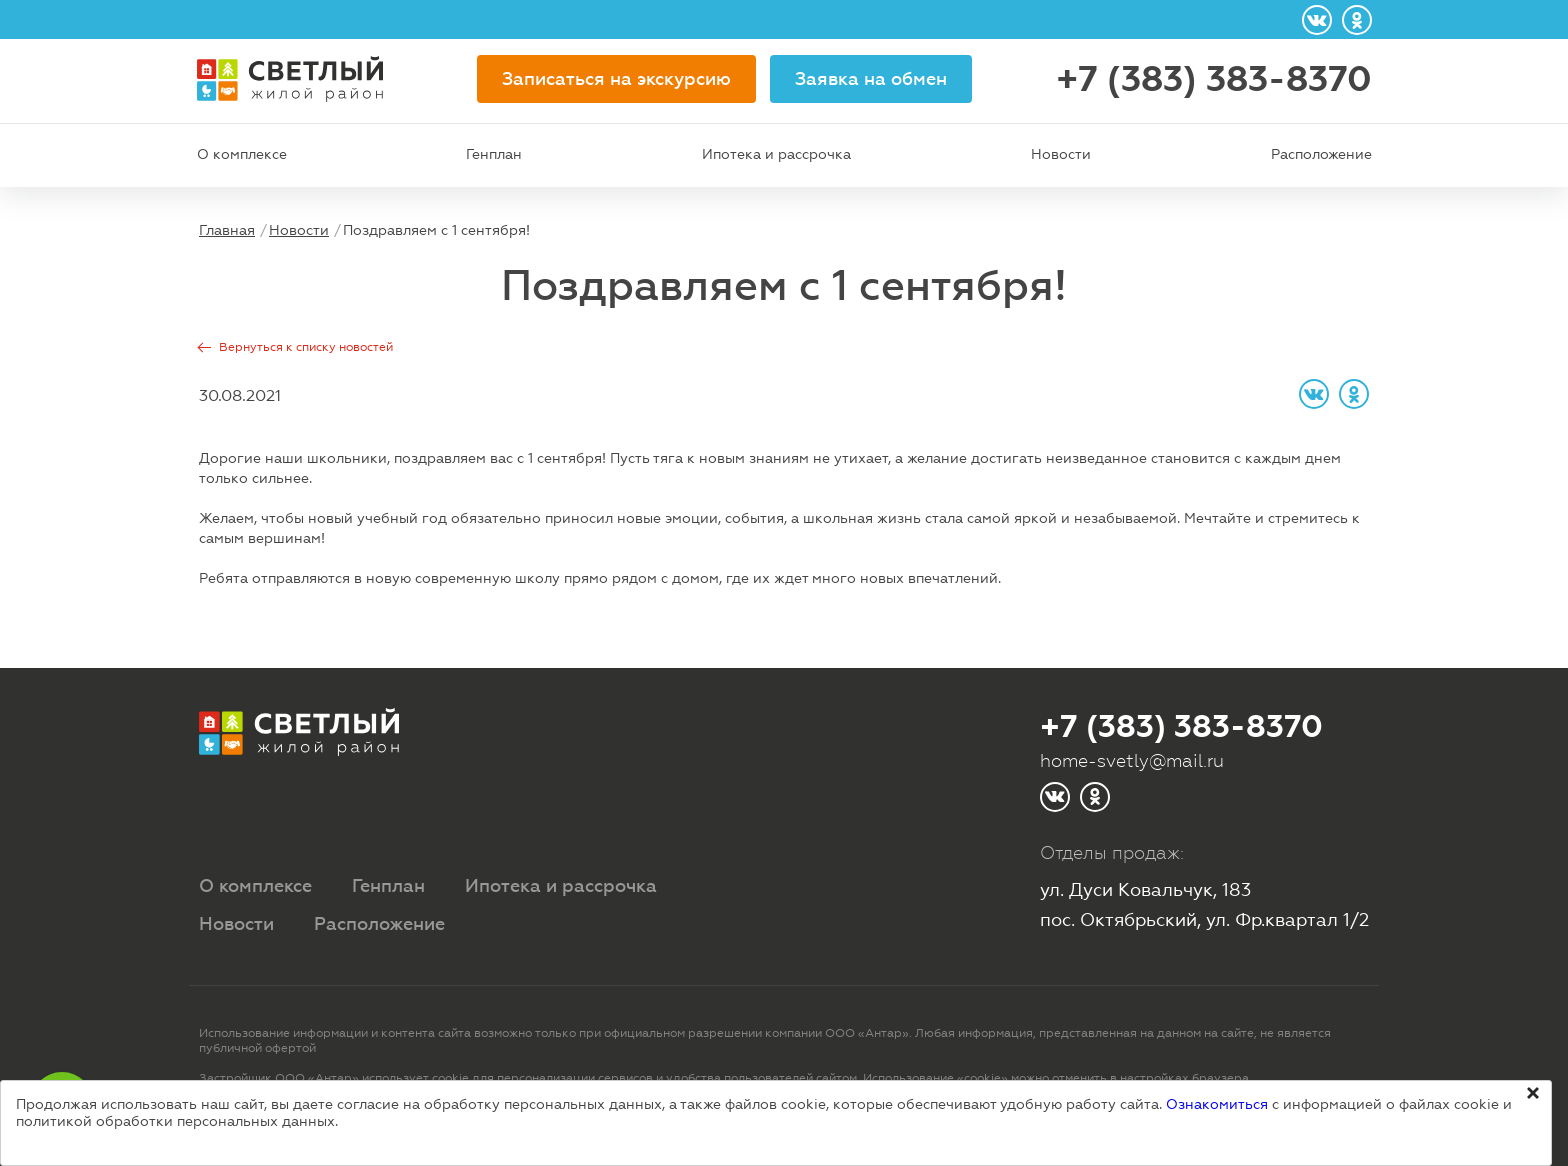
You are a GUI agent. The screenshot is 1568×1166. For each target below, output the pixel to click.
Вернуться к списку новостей (306, 347)
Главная (227, 230)
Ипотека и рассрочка (776, 154)
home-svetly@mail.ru (1132, 760)
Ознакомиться (1217, 1104)
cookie (450, 1078)
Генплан (494, 154)
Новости (1061, 154)
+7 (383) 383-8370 (1214, 79)
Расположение (1321, 154)
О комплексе (242, 154)
